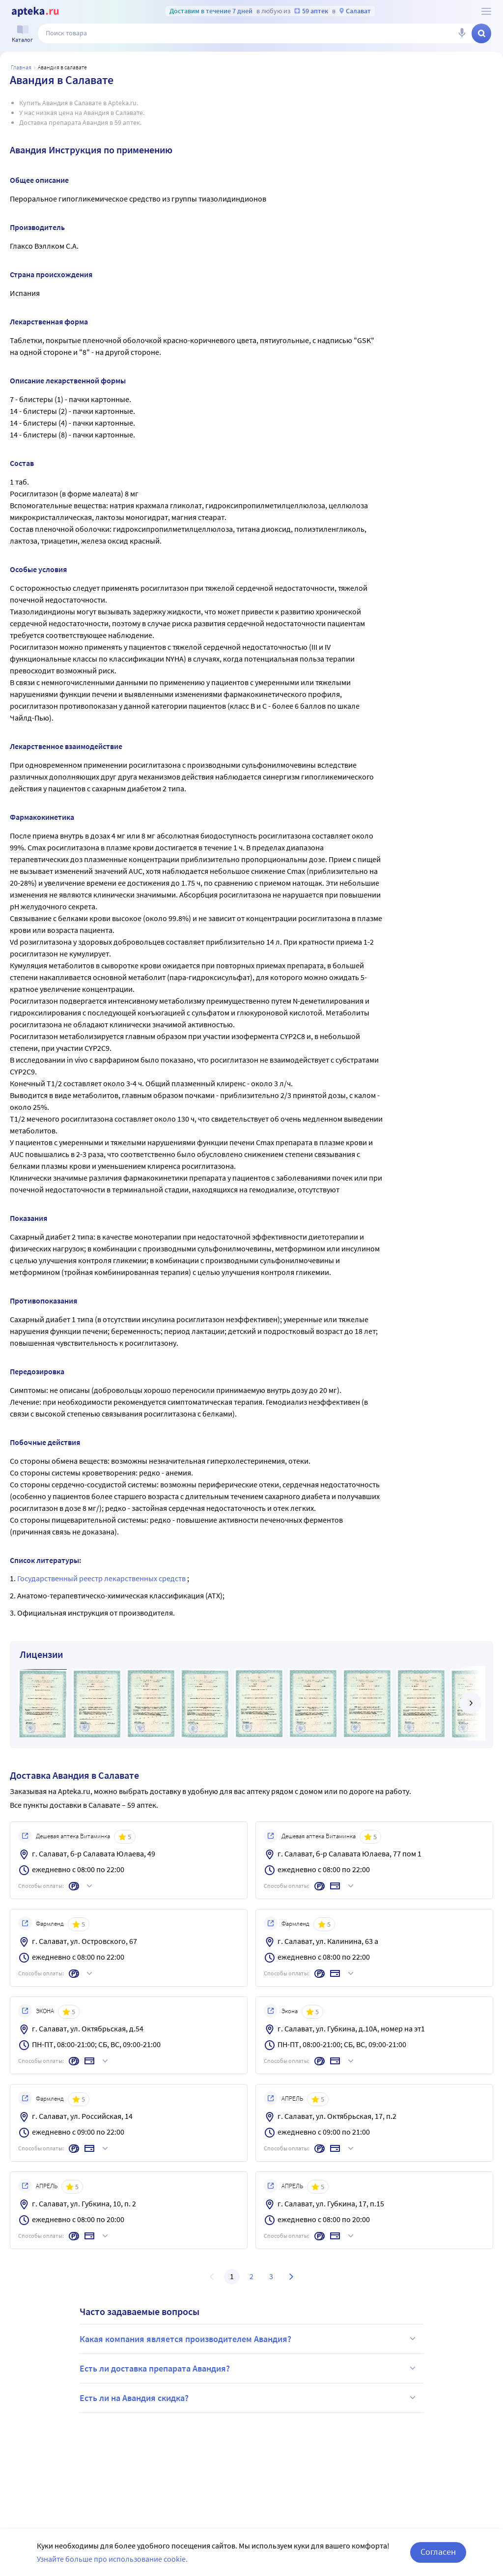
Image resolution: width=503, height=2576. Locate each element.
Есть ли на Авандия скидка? (249, 2397)
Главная (21, 67)
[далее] (470, 1703)
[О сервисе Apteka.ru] (486, 11)
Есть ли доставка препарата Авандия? (249, 2368)
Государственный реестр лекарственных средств (102, 1578)
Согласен (438, 2551)
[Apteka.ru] (35, 12)
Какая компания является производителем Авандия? (249, 2338)
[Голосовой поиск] (462, 33)
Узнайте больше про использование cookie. (112, 2559)
